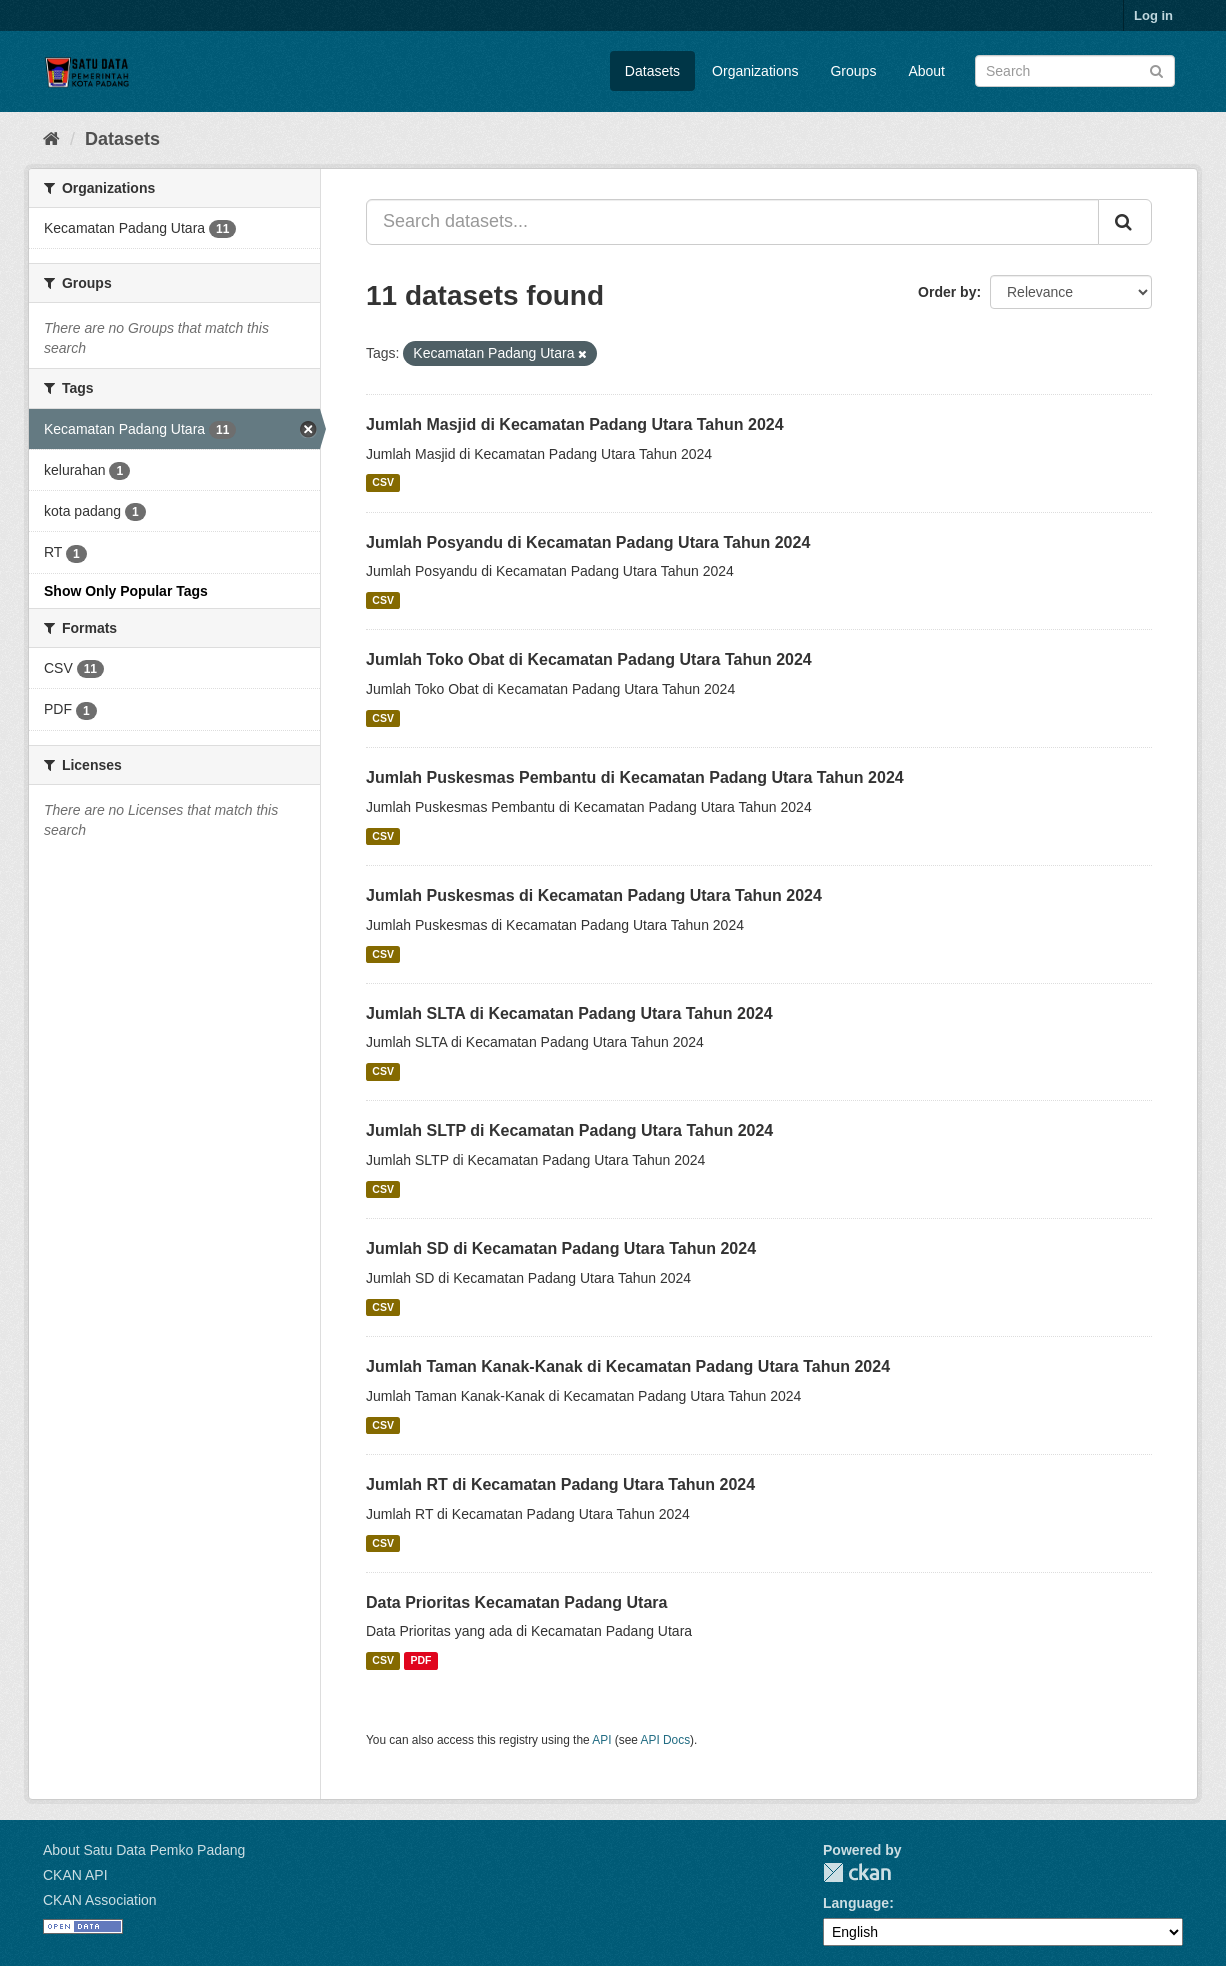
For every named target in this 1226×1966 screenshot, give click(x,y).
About (926, 71)
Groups (853, 71)
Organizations (755, 71)
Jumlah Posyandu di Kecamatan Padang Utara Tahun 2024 (588, 542)
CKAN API (75, 1875)
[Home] (51, 139)
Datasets (652, 71)
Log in (1153, 15)
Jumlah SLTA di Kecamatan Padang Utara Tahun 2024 (569, 1013)
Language (856, 1903)
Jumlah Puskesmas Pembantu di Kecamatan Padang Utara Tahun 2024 (635, 777)
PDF (420, 1660)
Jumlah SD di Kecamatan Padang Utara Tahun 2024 (561, 1248)
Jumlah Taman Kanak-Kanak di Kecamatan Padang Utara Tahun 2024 (628, 1366)
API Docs (666, 1740)
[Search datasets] (1075, 71)
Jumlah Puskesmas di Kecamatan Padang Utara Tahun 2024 (594, 895)
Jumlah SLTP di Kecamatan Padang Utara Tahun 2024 (569, 1130)
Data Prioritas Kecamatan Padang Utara (516, 1602)
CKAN (857, 1872)
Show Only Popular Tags (126, 591)
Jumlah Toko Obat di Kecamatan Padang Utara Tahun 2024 (589, 659)
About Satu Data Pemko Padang (144, 1850)
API (601, 1740)
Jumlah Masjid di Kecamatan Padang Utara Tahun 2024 (575, 424)
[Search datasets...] (732, 222)
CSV (383, 483)
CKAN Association (100, 1900)
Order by (947, 292)
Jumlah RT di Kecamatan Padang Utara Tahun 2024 (560, 1484)
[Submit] (1156, 69)
